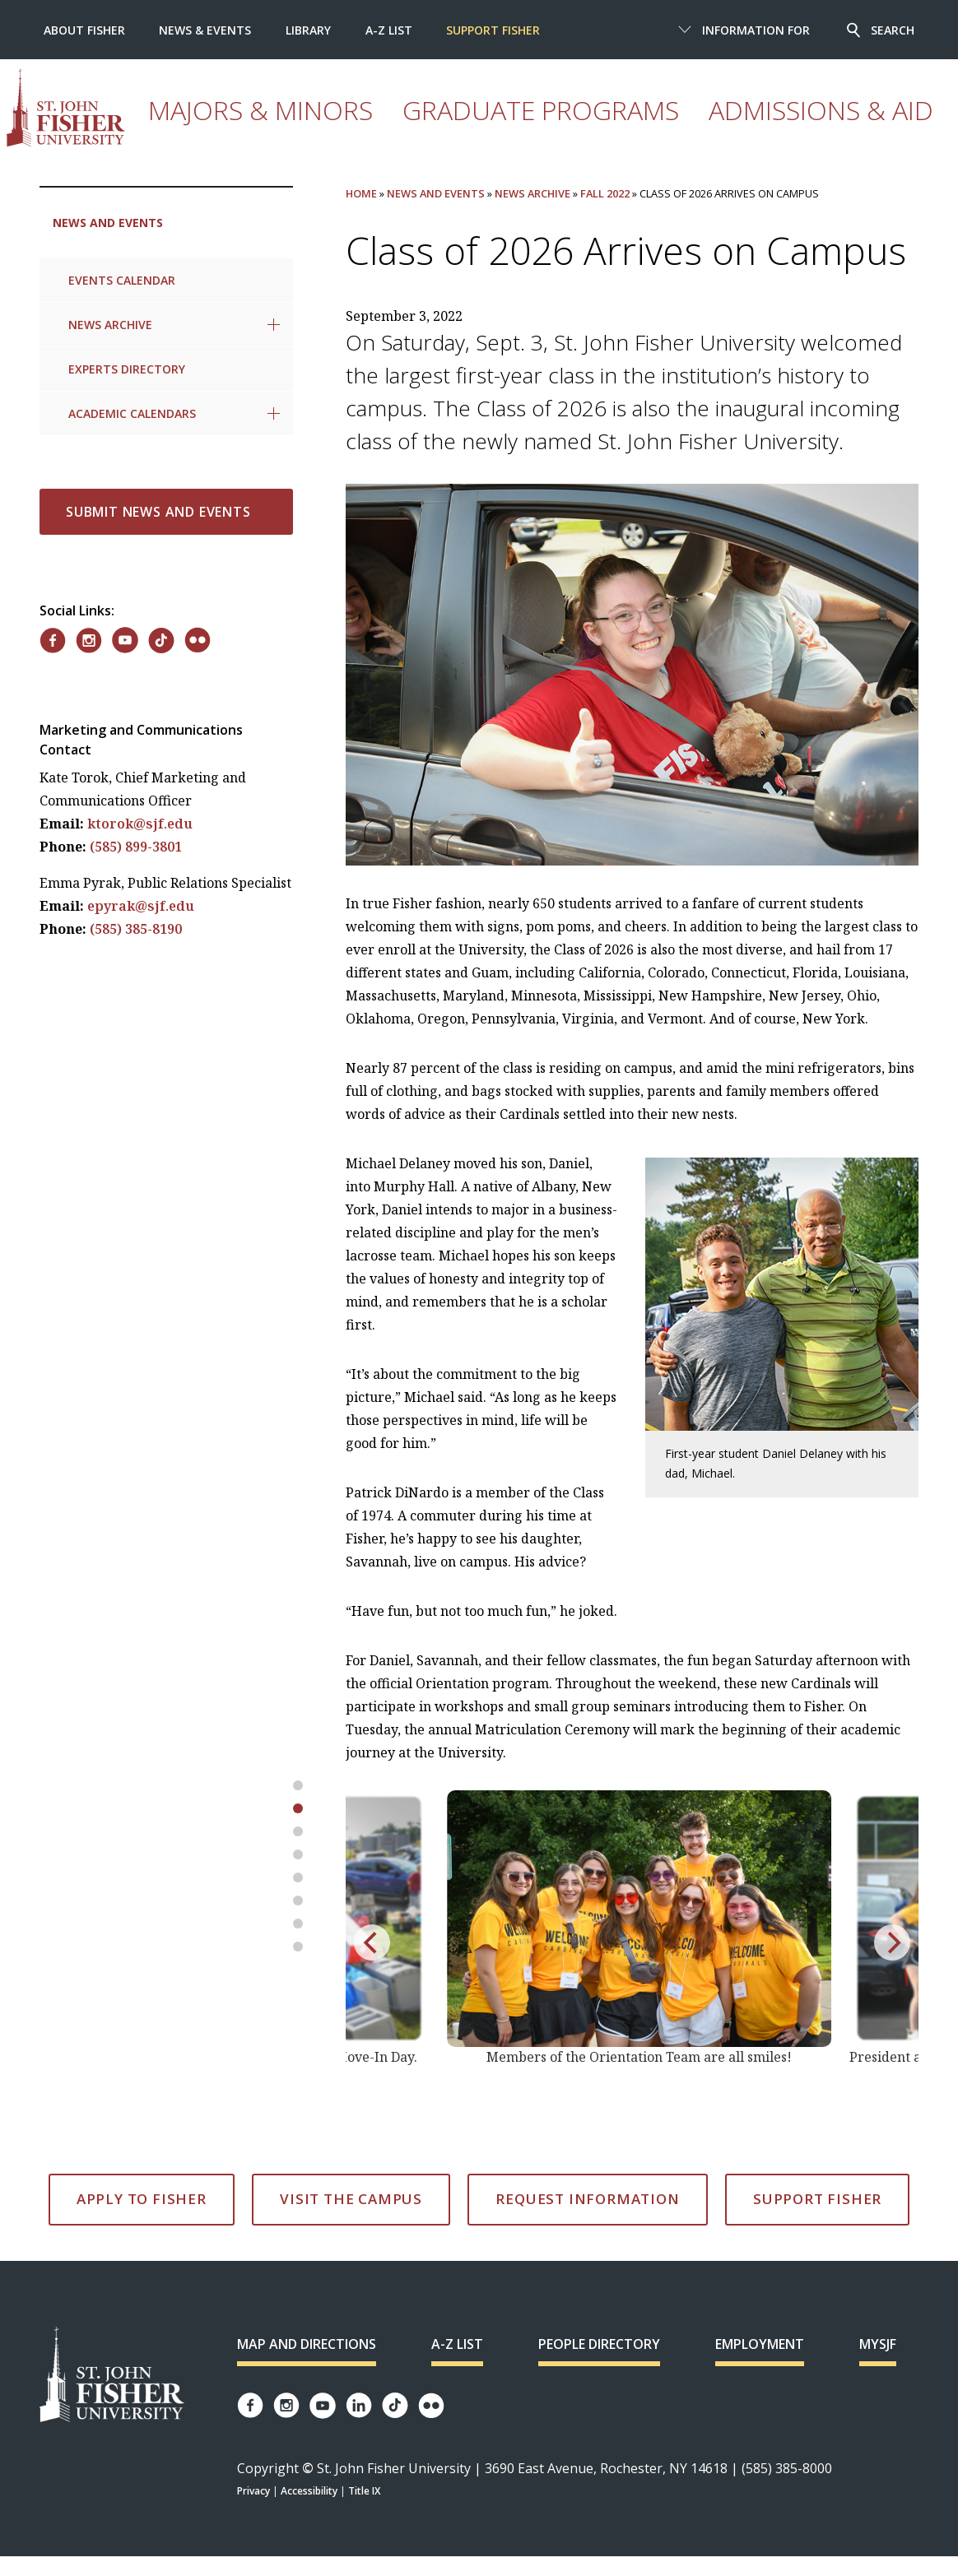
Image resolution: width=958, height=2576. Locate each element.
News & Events (205, 30)
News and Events (436, 193)
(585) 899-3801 (136, 847)
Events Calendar (121, 280)
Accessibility (309, 2491)
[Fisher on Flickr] (197, 640)
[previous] (372, 1942)
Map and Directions (306, 2344)
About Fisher (84, 30)
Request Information (587, 2198)
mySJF (877, 2344)
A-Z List (388, 30)
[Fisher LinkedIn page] (359, 2405)
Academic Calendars (132, 413)
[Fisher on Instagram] (89, 640)
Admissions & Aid (530, 127)
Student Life (842, 127)
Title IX (364, 2491)
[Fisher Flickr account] (431, 2406)
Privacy (253, 2491)
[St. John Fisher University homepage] (135, 108)
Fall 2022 (605, 193)
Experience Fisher (653, 127)
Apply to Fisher (142, 2198)
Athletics (755, 127)
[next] (892, 1942)
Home (361, 193)
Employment (759, 2344)
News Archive (110, 324)
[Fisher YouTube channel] (322, 2406)
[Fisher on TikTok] (161, 640)
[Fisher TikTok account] (395, 2405)
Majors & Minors (264, 127)
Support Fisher (493, 30)
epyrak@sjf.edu (140, 906)
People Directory (599, 2344)
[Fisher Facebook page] (250, 2405)
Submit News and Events (158, 512)
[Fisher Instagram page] (286, 2405)
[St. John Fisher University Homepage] (112, 2376)
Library (308, 30)
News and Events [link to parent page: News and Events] (108, 222)
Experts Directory (126, 369)
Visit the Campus (351, 2198)
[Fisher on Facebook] (53, 640)
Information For (756, 30)
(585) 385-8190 (136, 929)
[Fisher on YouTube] (125, 640)
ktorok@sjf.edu (140, 824)
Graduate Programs (397, 127)
